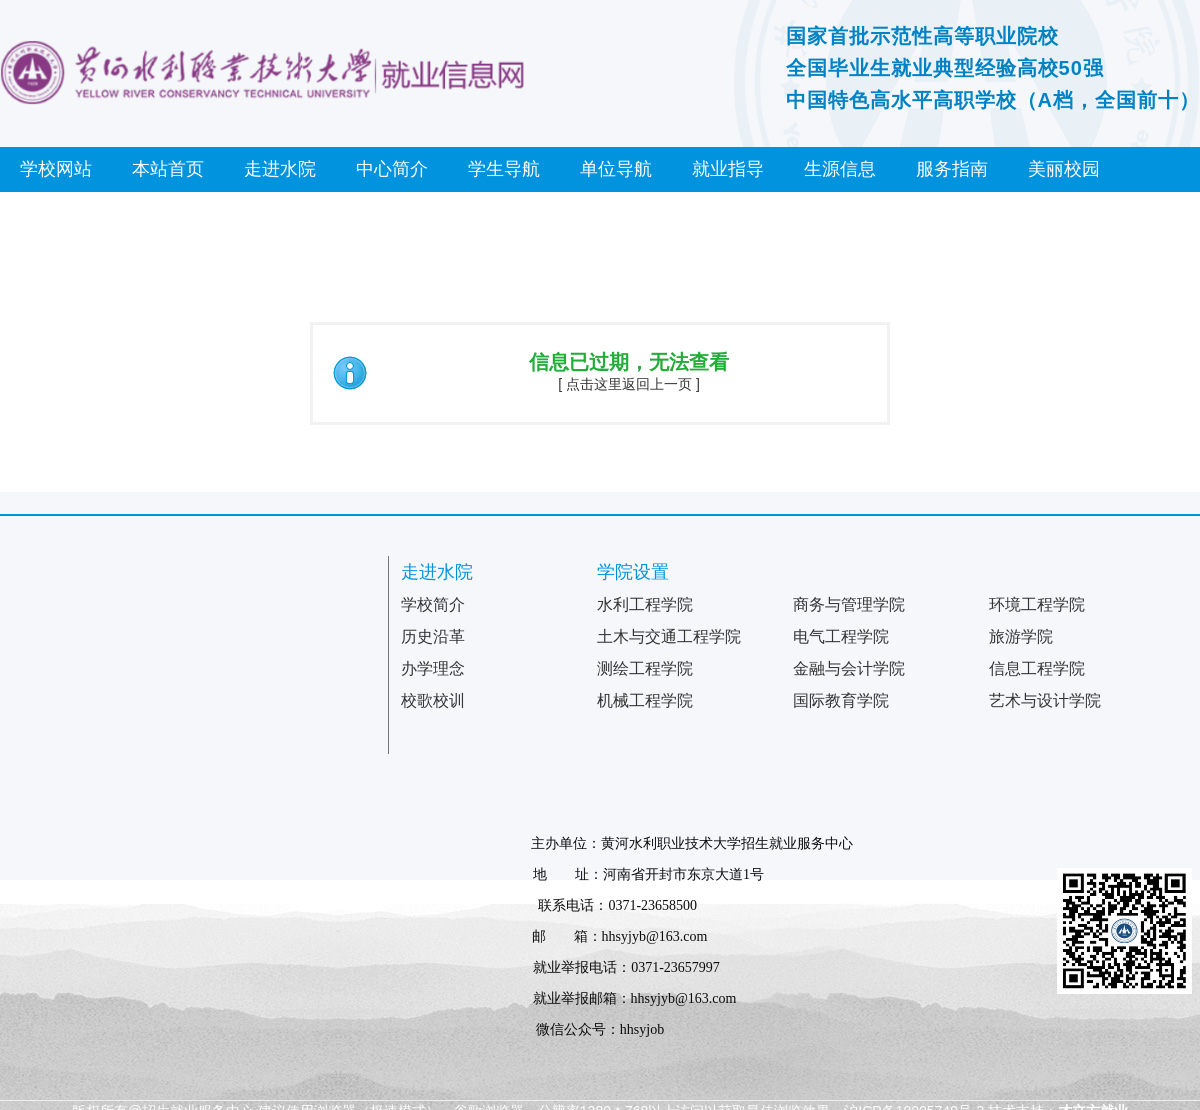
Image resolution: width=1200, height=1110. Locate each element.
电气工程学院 (841, 636)
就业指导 (728, 169)
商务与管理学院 (849, 604)
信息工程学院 (1037, 668)
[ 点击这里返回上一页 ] (629, 384)
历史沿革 (433, 636)
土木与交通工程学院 (669, 636)
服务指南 (952, 169)
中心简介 (392, 169)
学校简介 (433, 604)
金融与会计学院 (849, 668)
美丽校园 (1064, 169)
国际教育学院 (841, 700)
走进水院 (280, 169)
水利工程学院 (645, 604)
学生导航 (504, 169)
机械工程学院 (645, 700)
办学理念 (433, 668)
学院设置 (633, 572)
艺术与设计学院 (1045, 700)
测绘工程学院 (645, 668)
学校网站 (56, 169)
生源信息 (840, 169)
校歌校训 (433, 700)
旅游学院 (1021, 636)
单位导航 (616, 169)
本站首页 (168, 169)
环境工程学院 (1037, 604)
